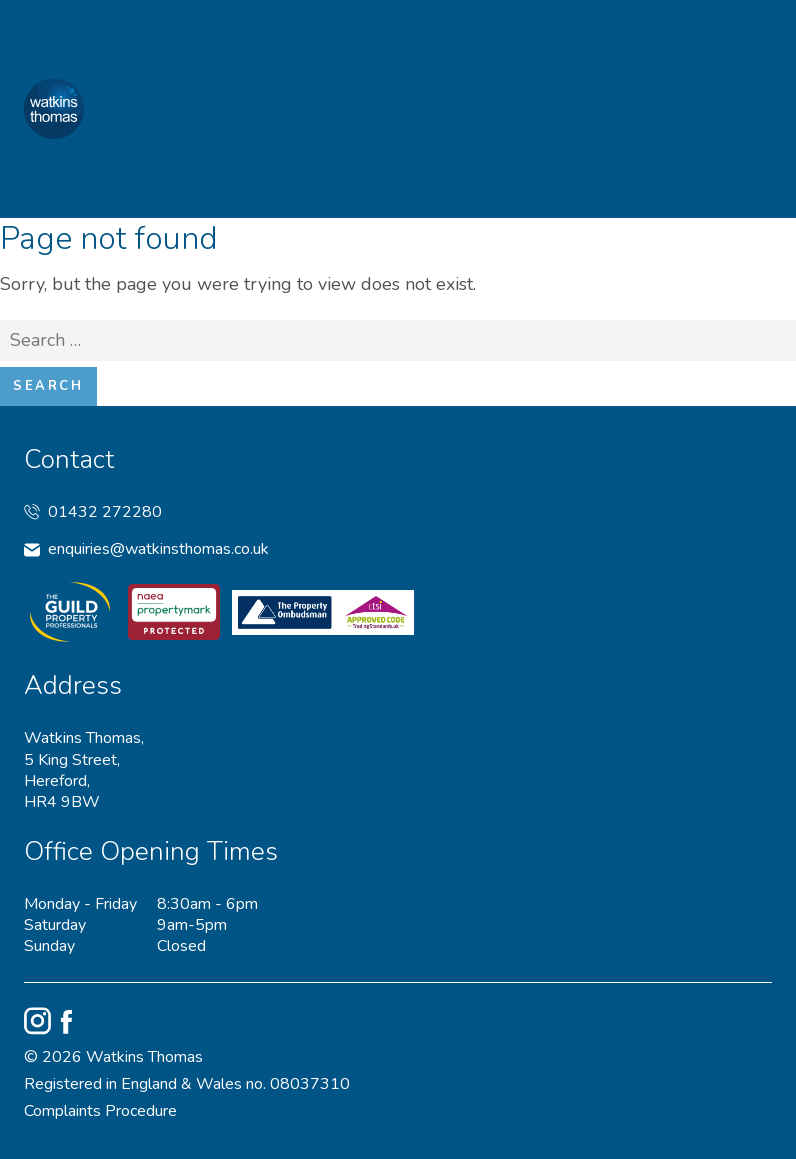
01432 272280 (93, 512)
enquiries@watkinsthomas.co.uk (146, 549)
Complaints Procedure (100, 1111)
